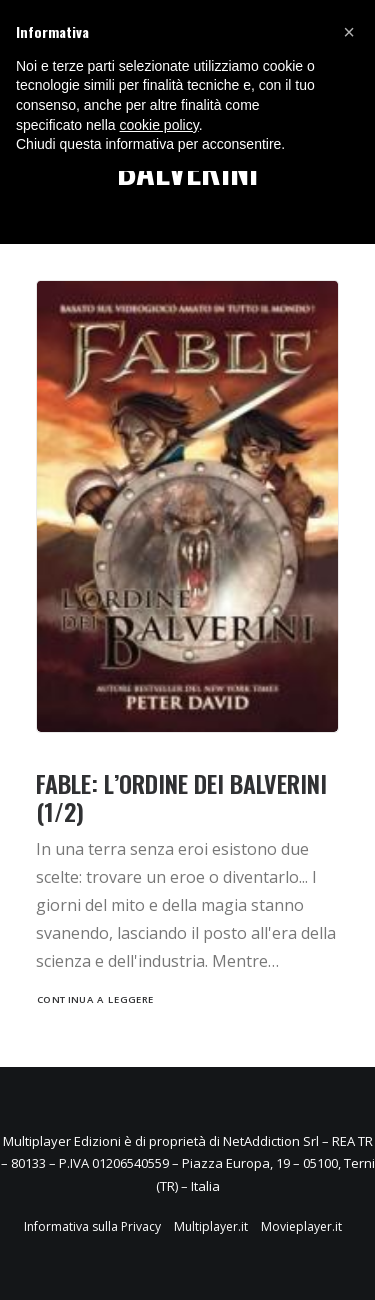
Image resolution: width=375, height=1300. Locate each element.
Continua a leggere (95, 1000)
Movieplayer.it (301, 1226)
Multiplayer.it (211, 1226)
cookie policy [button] (159, 125)
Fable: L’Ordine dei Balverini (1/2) (181, 797)
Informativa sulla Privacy (92, 1226)
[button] (349, 32)
